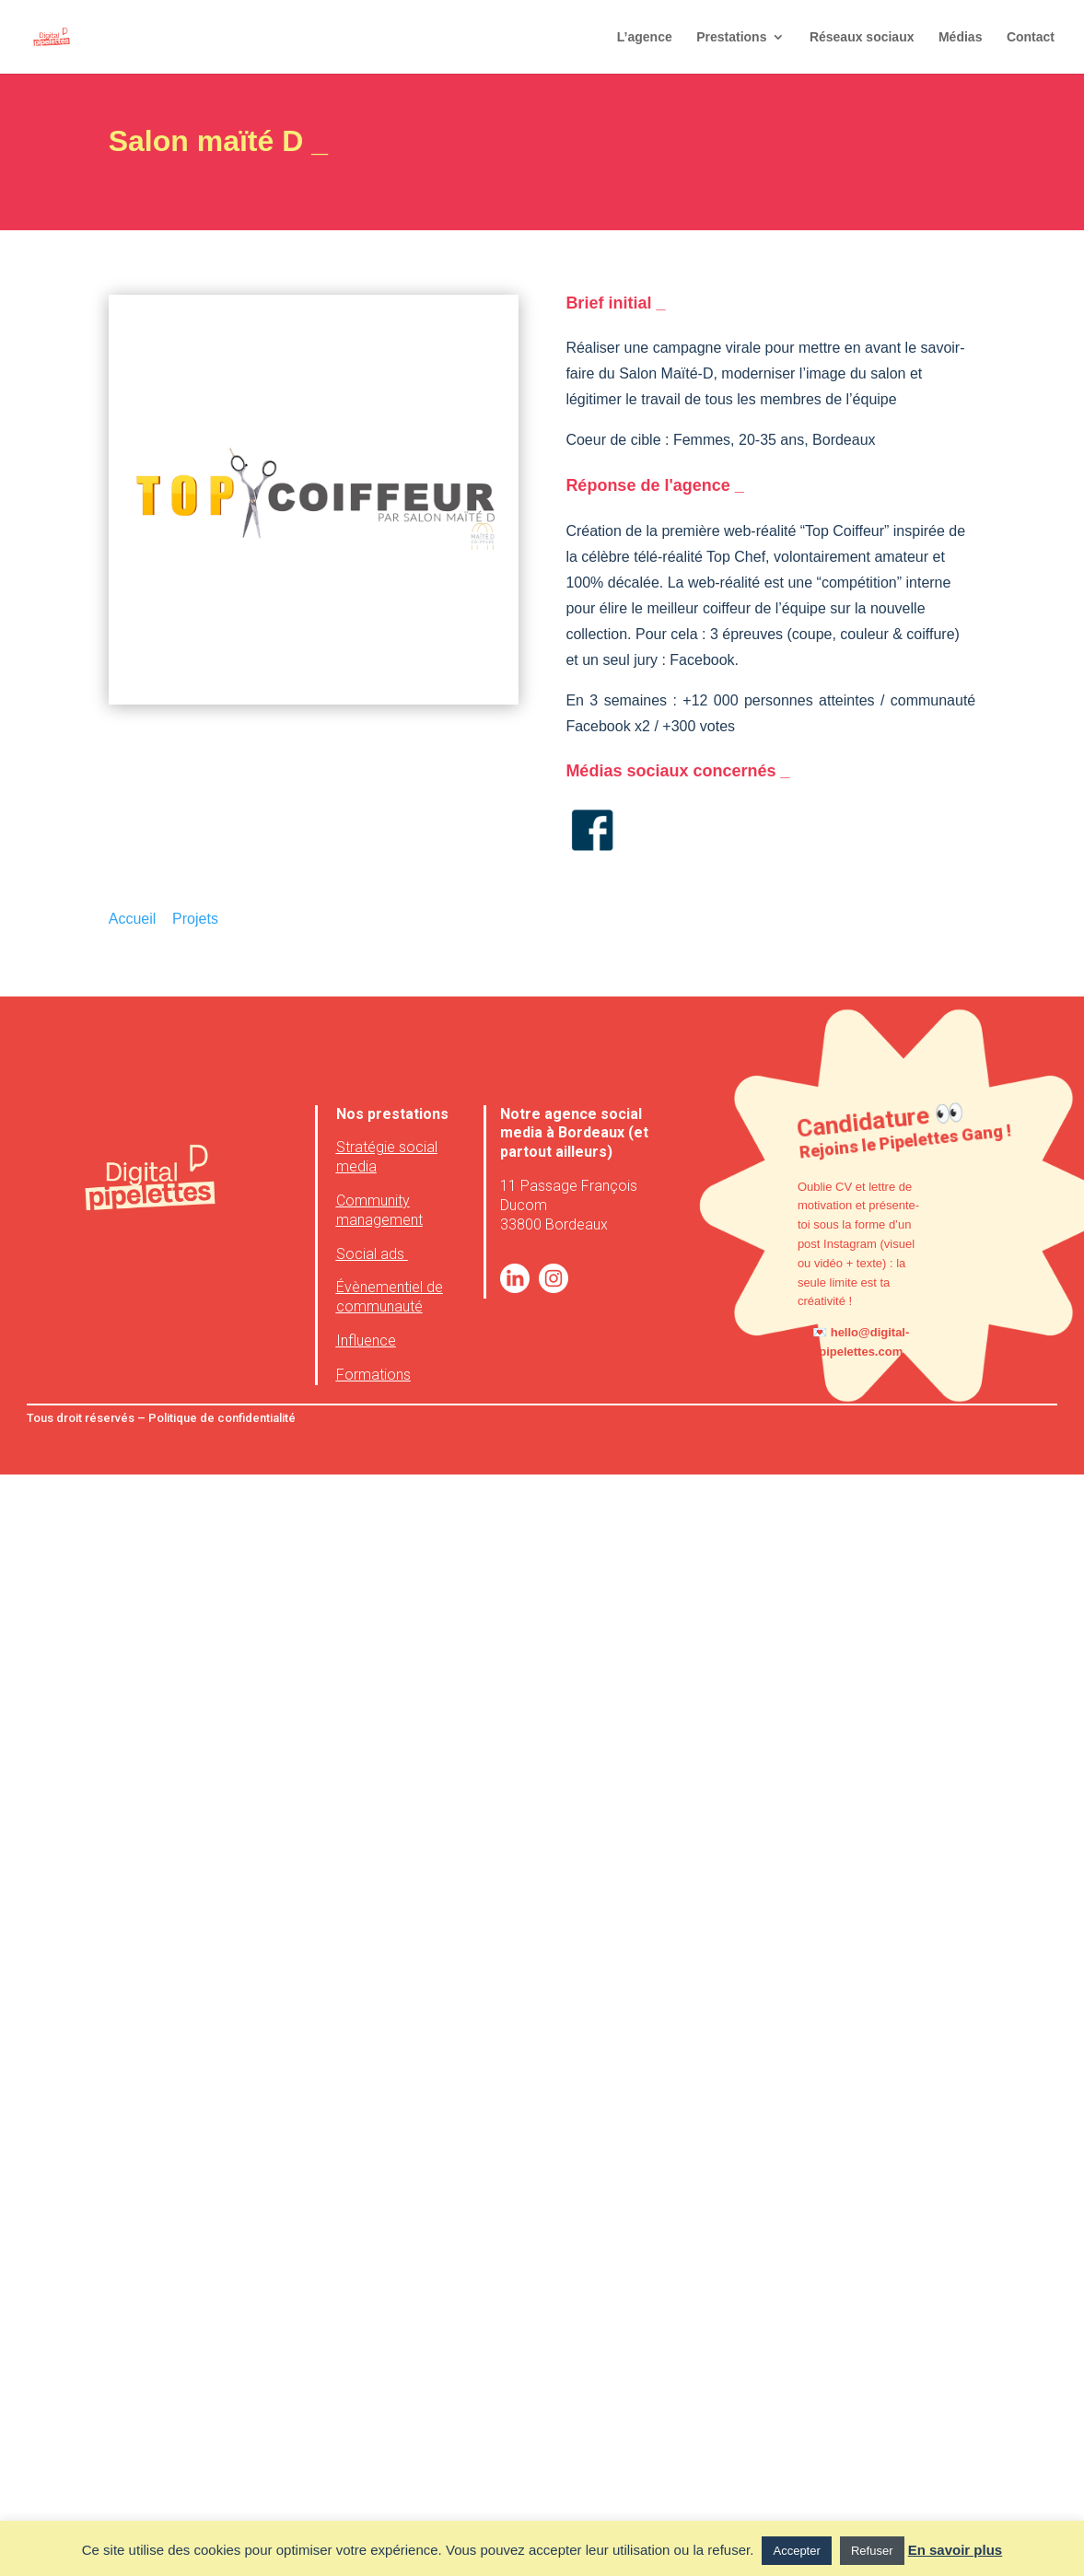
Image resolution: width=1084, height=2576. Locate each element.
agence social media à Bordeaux (571, 1123)
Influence (366, 1340)
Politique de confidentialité (221, 1418)
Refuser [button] (872, 2551)
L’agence (644, 37)
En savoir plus (955, 2550)
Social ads (372, 1254)
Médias (960, 37)
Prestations (731, 37)
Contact (1031, 37)
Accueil (133, 919)
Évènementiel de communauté (389, 1296)
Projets (195, 919)
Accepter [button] (796, 2551)
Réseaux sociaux (862, 37)
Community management (379, 1210)
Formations (373, 1374)
